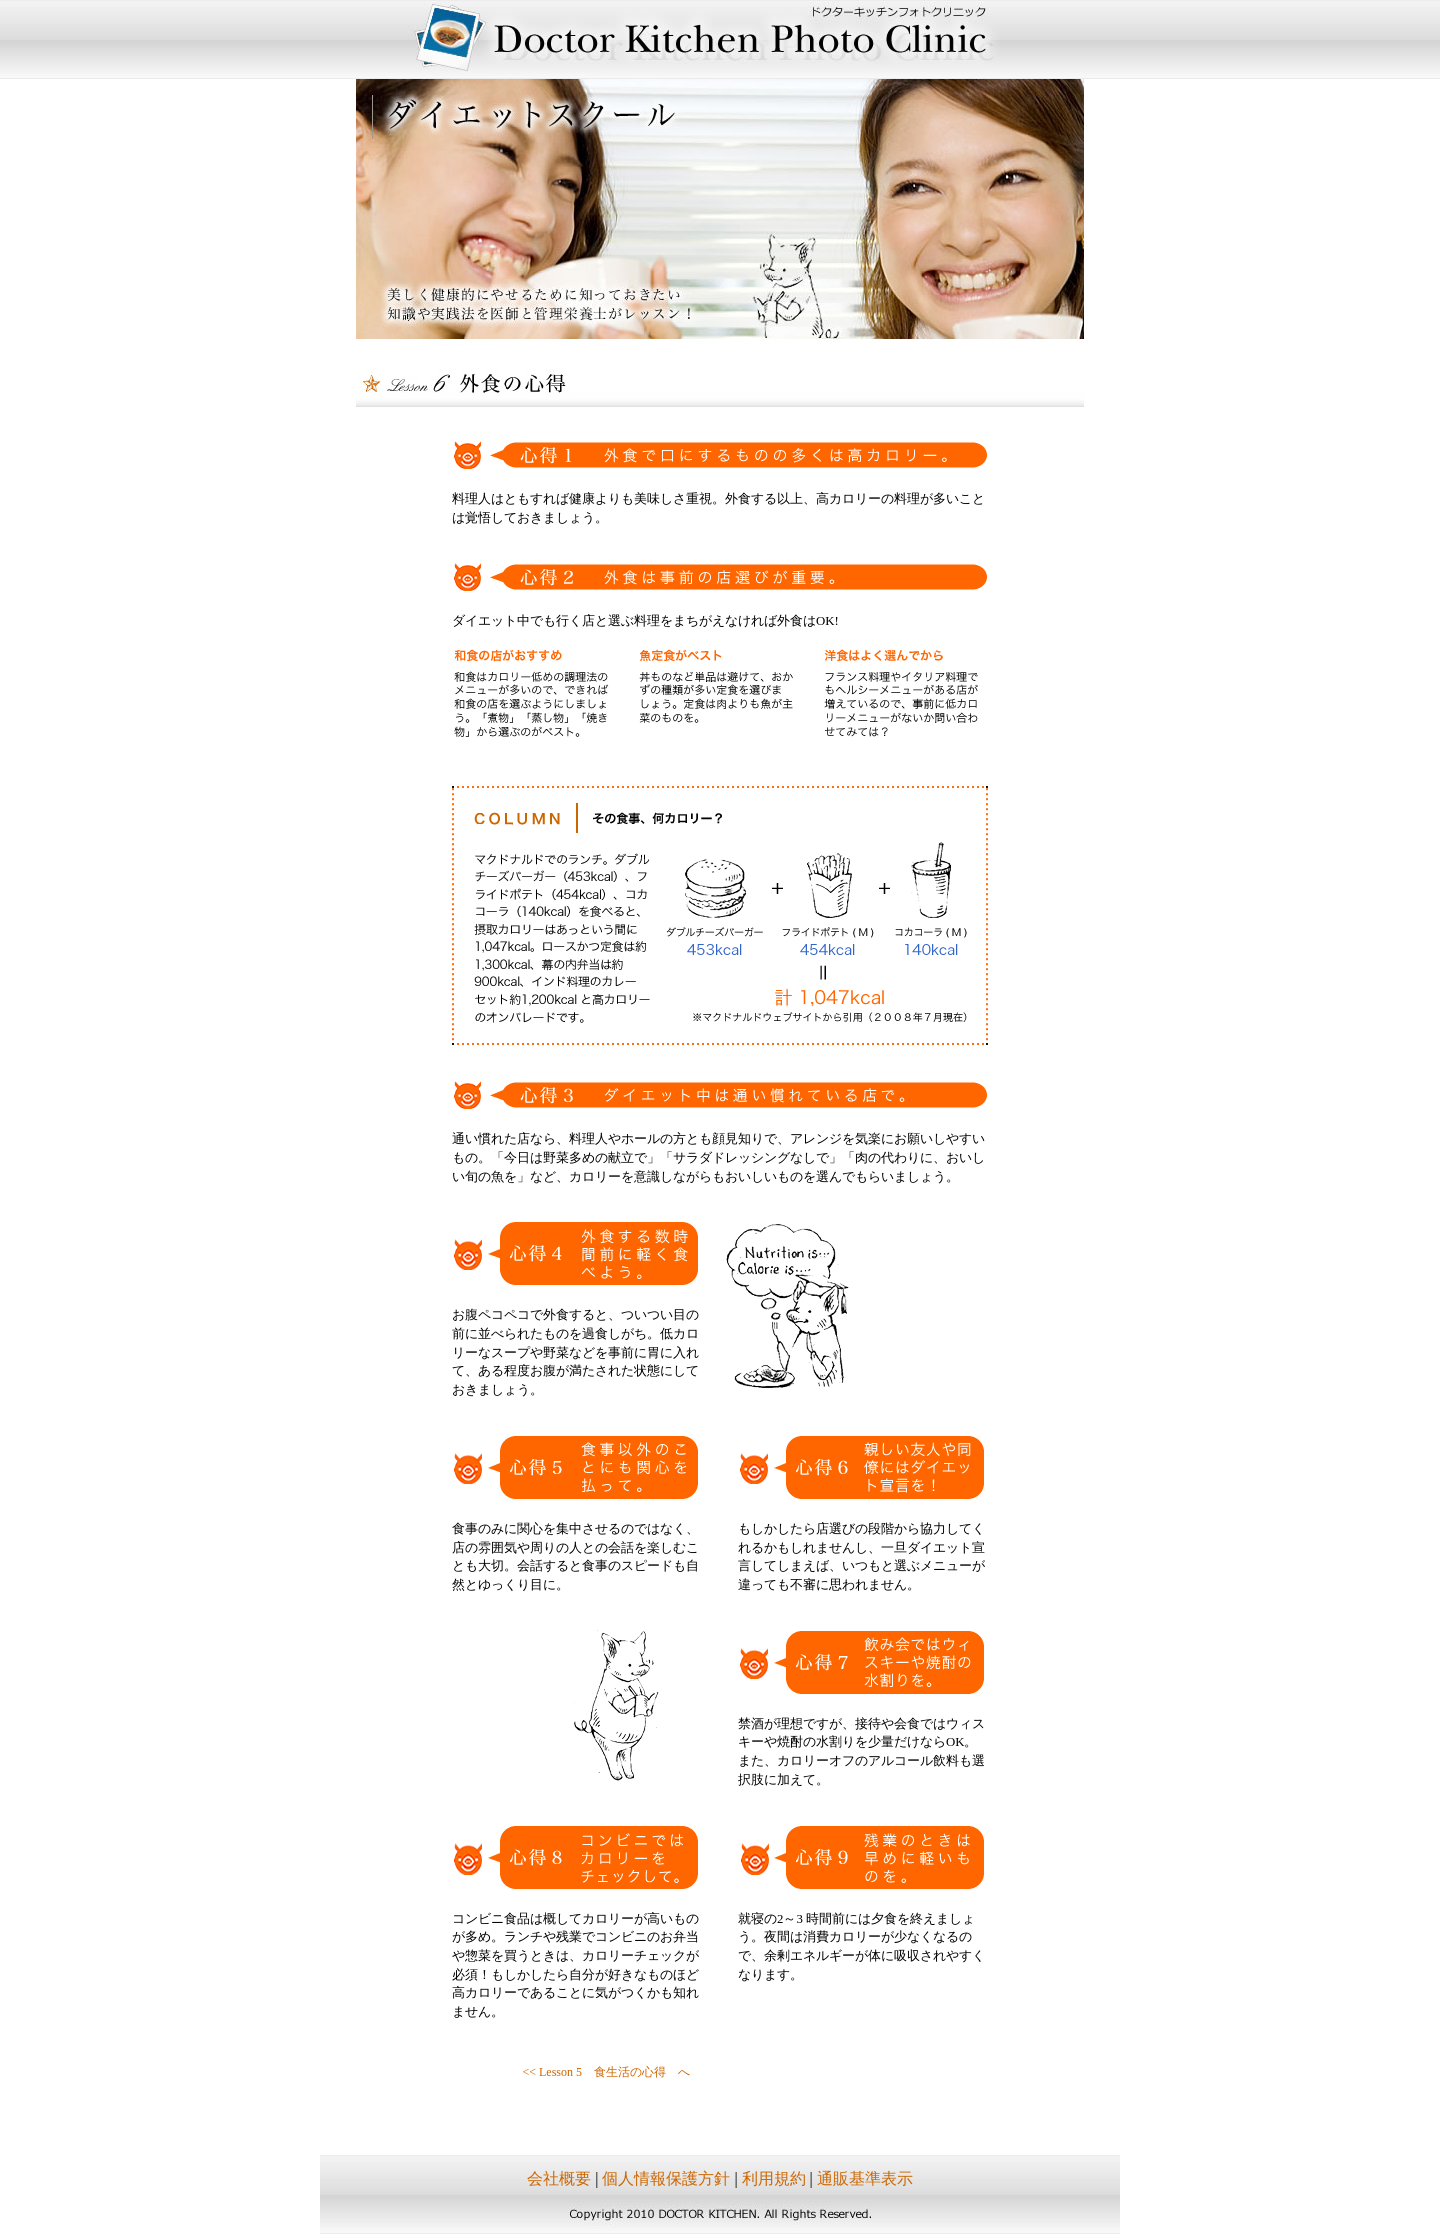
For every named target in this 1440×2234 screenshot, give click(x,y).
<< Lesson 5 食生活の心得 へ (606, 2072)
